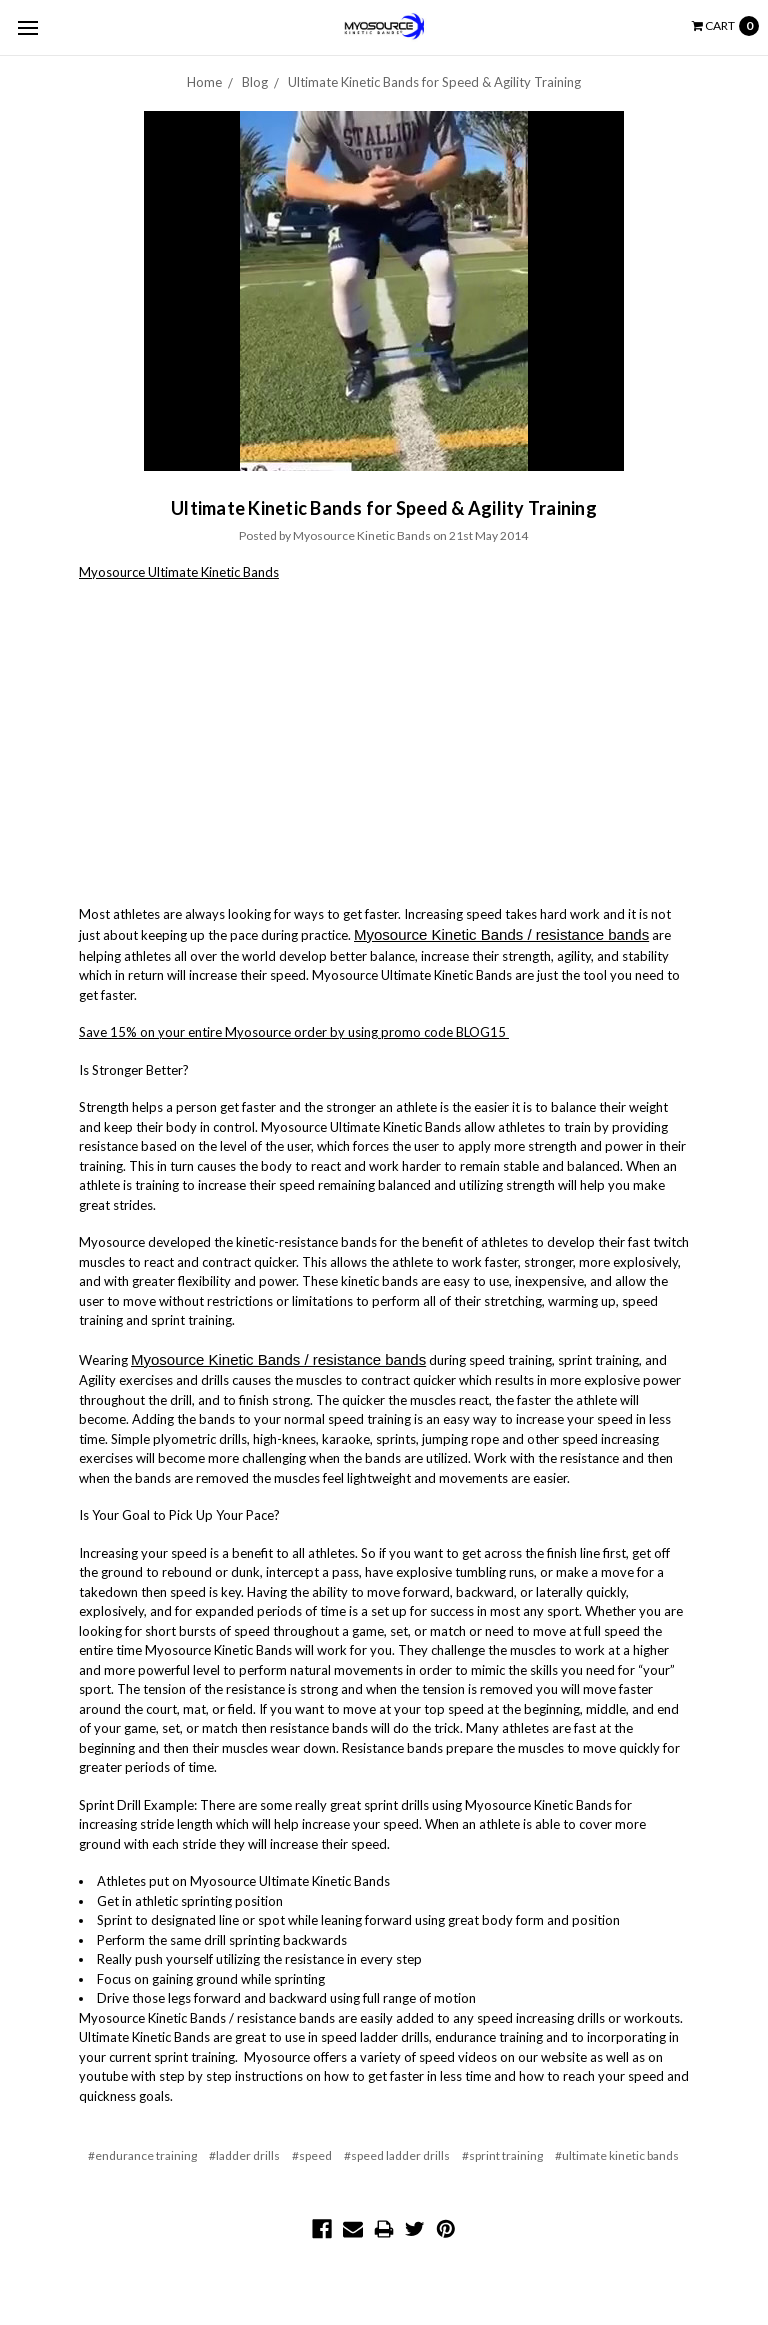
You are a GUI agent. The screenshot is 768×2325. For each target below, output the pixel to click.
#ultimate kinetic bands (617, 2155)
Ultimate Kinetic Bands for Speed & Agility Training (434, 82)
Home (204, 82)
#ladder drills (244, 2155)
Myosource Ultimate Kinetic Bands (179, 572)
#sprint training (502, 2155)
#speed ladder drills (397, 2155)
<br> (329, 740)
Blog (255, 82)
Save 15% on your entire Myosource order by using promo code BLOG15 (294, 1032)
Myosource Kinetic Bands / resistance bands (501, 934)
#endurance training (142, 2155)
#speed (312, 2155)
